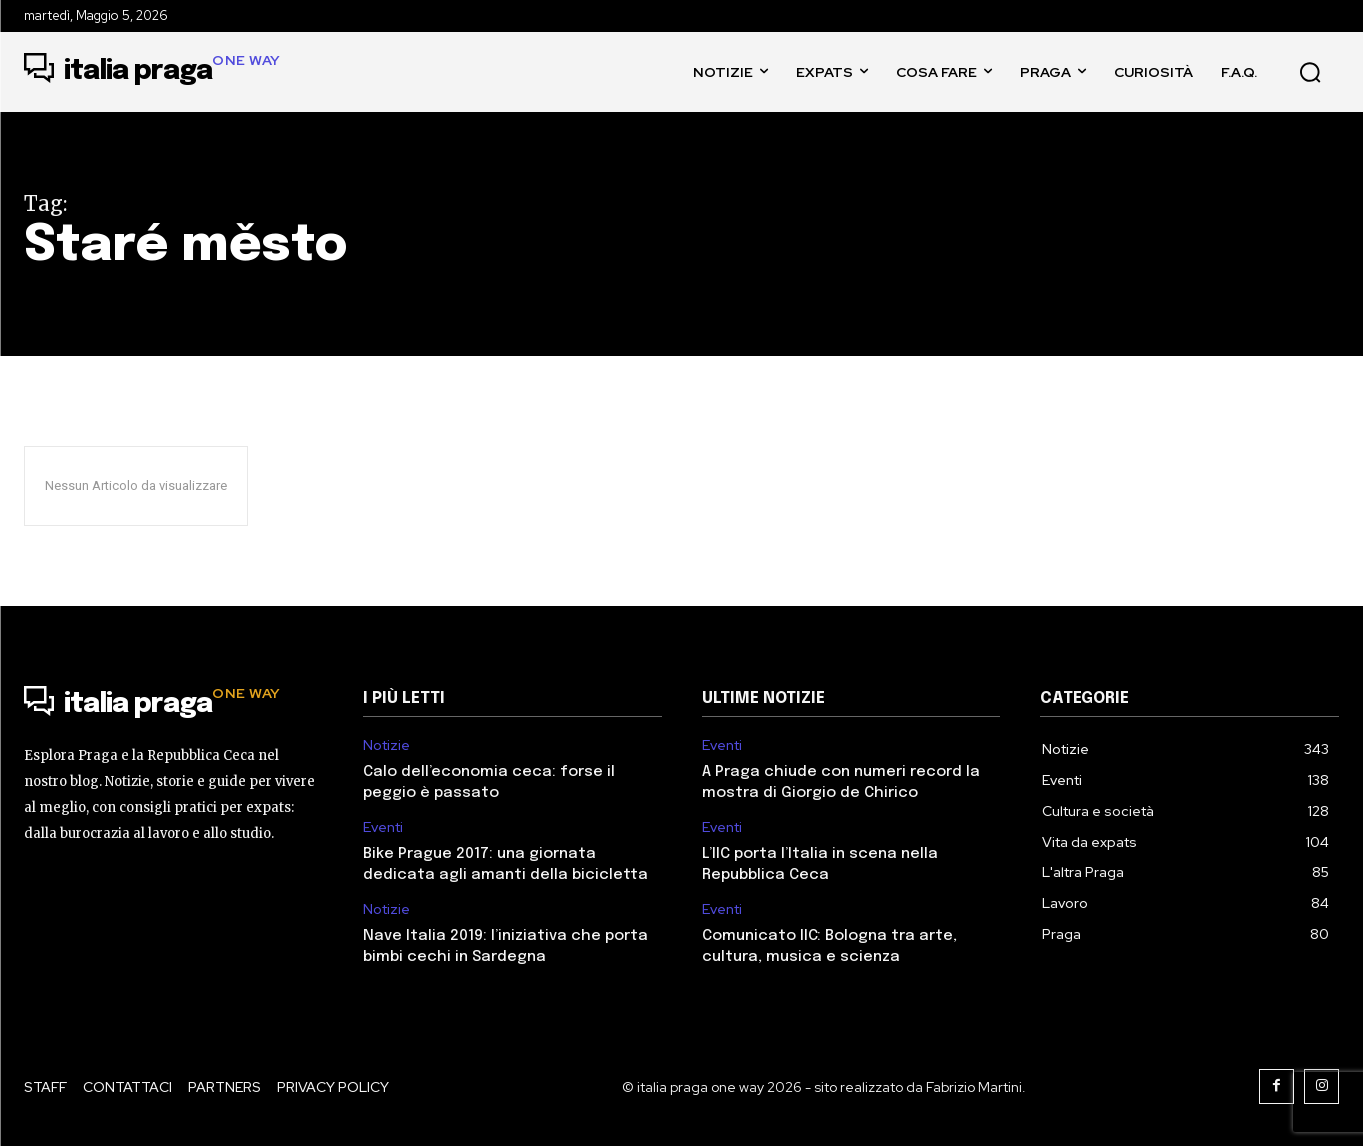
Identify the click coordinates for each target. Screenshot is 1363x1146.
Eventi (383, 827)
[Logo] (152, 72)
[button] (1310, 72)
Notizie (386, 745)
